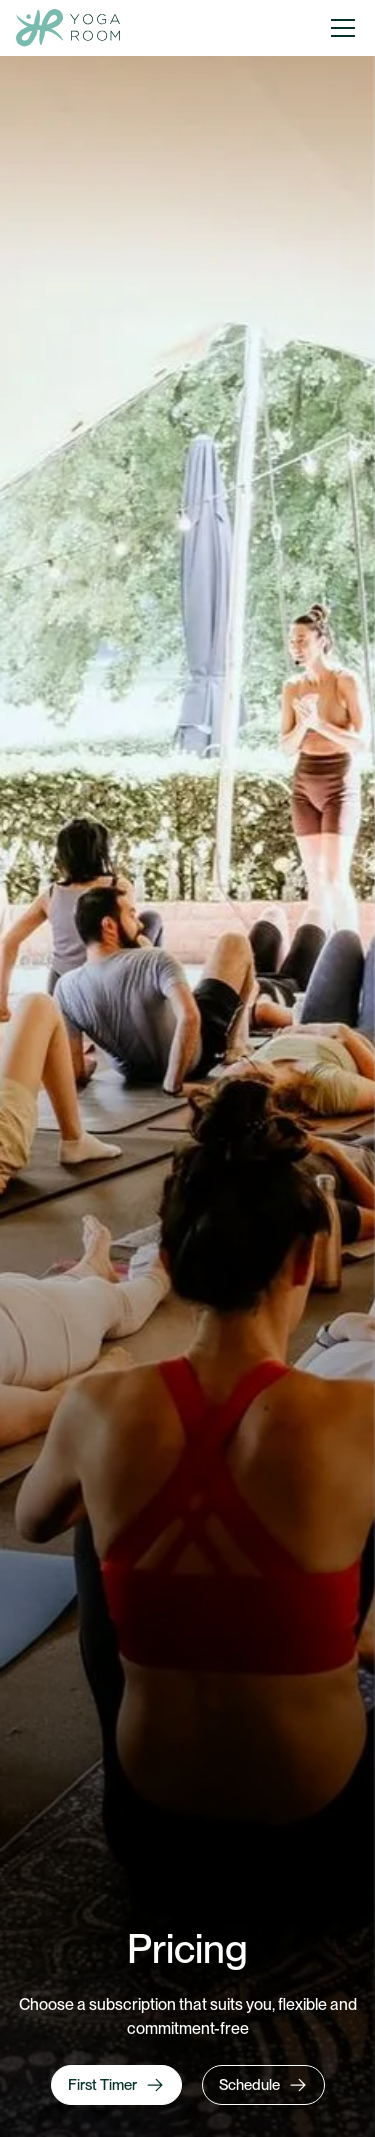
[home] (68, 28)
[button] (343, 28)
